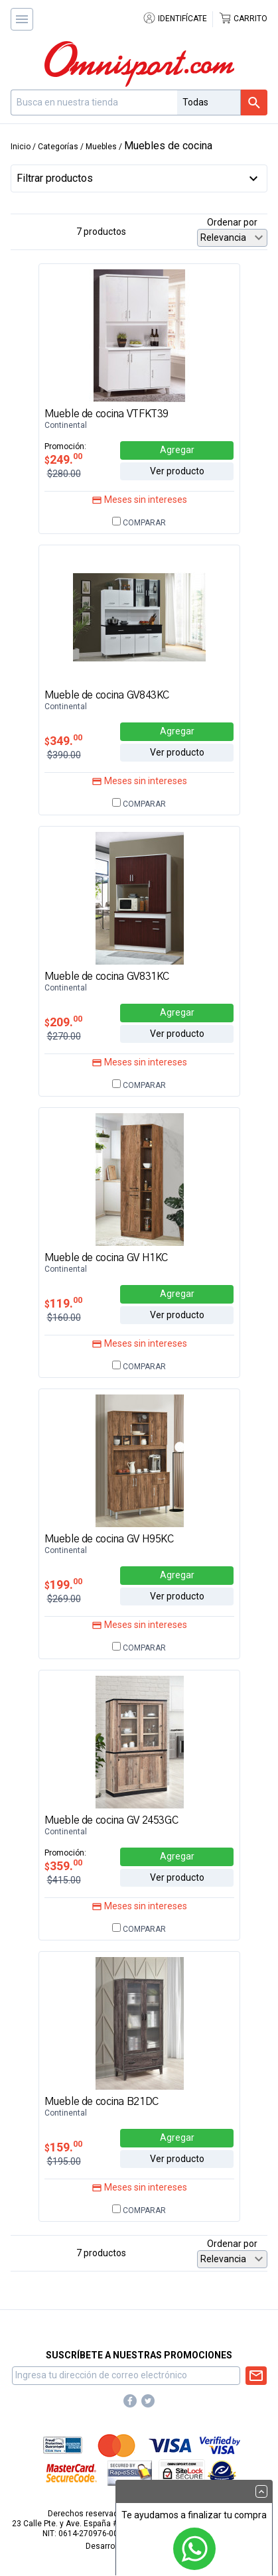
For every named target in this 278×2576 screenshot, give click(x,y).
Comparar (139, 522)
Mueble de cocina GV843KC (106, 695)
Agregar (177, 449)
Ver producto (177, 471)
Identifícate (175, 18)
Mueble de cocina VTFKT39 (106, 414)
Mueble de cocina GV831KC (106, 976)
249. (63, 459)
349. (63, 741)
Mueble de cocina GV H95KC (109, 1539)
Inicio (21, 146)
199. (63, 1585)
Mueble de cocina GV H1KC (106, 1258)
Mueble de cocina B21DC (101, 2101)
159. (63, 2147)
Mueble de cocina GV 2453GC (111, 1820)
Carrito (242, 18)
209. (63, 1022)
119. (63, 1303)
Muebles (101, 146)
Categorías (58, 146)
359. (63, 1866)
